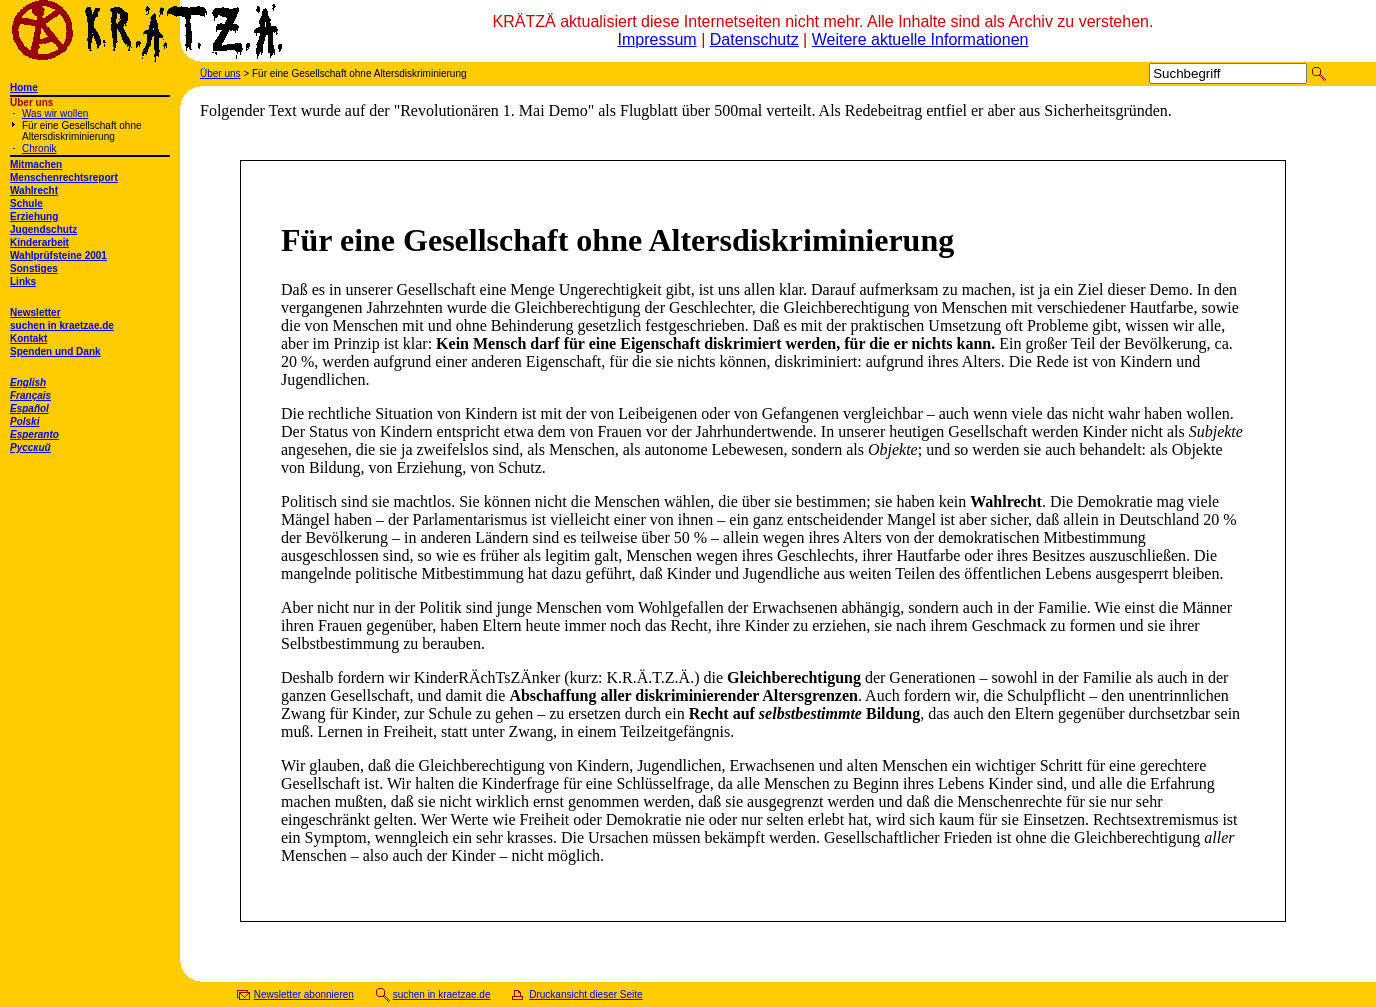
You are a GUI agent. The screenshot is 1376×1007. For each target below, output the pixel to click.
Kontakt (28, 338)
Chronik (39, 148)
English (28, 382)
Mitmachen (36, 164)
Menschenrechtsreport (64, 177)
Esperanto (34, 434)
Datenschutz (754, 39)
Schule (26, 203)
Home (24, 87)
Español (29, 408)
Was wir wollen (55, 113)
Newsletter (35, 312)
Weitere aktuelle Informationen (920, 39)
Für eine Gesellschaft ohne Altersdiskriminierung (82, 131)
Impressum (657, 39)
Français (30, 395)
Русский (30, 447)
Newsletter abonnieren (304, 994)
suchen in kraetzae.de (62, 325)
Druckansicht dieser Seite (585, 994)
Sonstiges (34, 268)
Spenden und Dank (55, 351)
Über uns (220, 73)
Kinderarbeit (39, 242)
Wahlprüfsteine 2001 (58, 255)
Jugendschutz (43, 229)
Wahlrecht (34, 190)
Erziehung (34, 216)
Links (23, 281)
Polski (24, 421)
